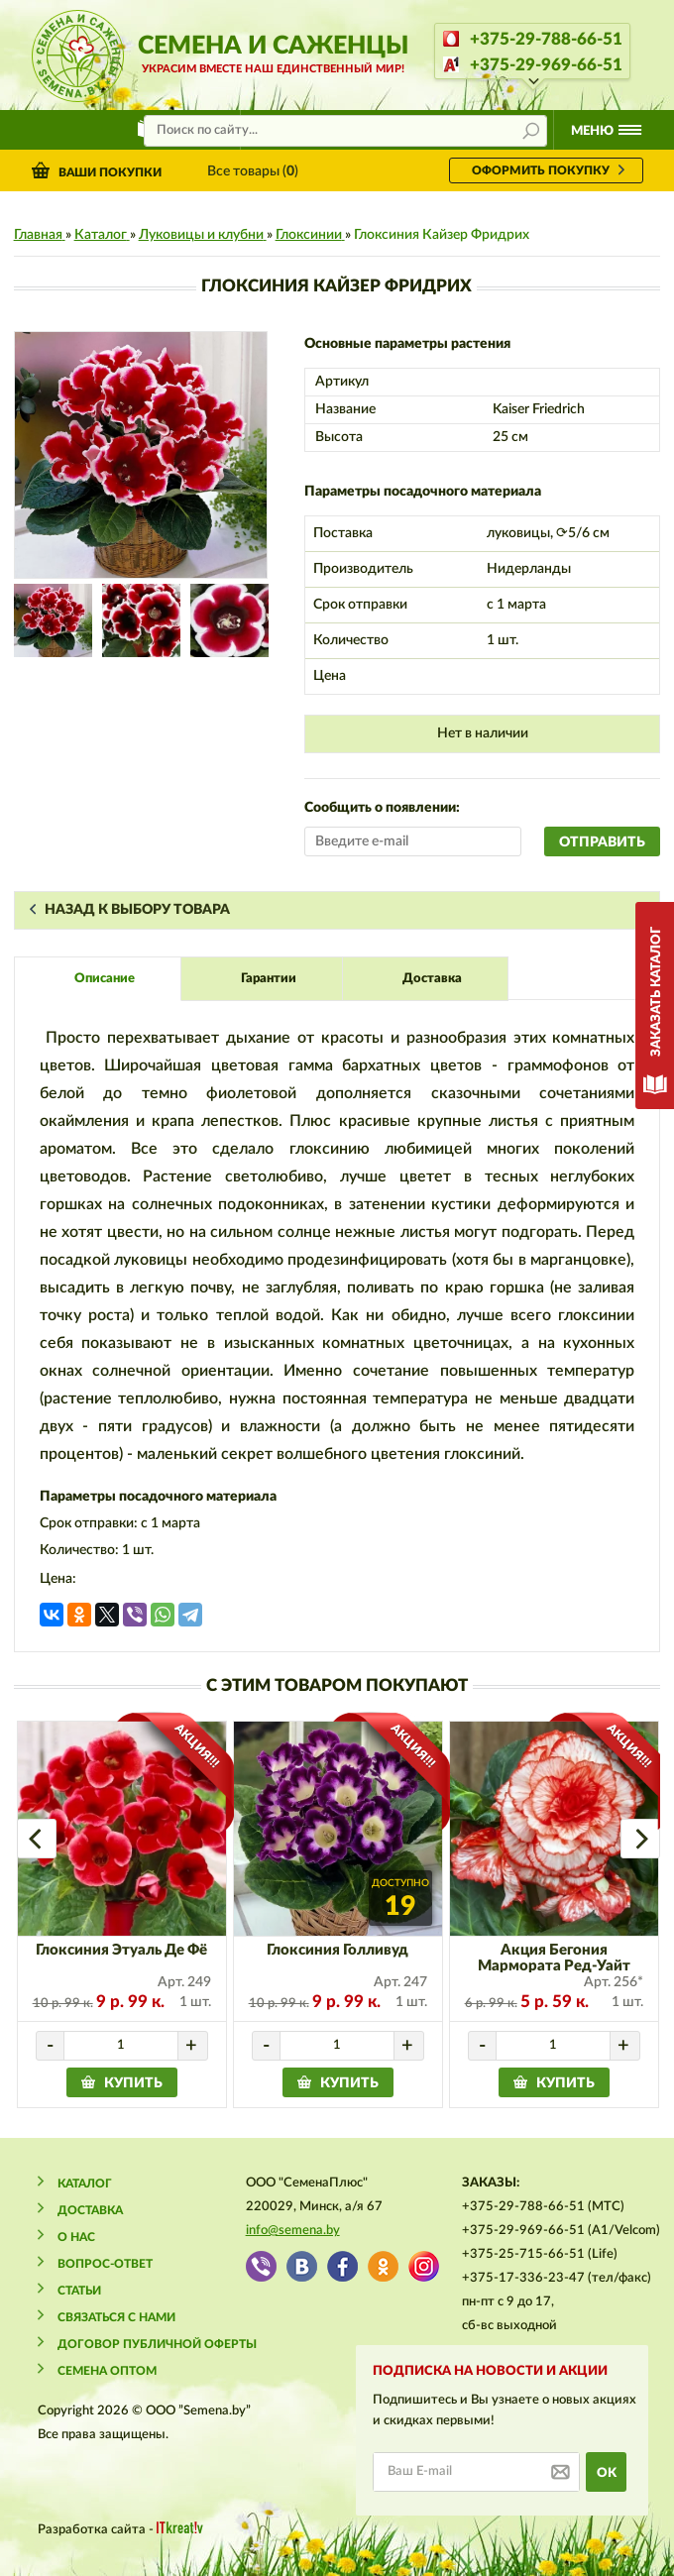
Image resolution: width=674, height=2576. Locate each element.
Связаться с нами (116, 2317)
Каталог (84, 2183)
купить (133, 2083)
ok (607, 2473)
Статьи (79, 2290)
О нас (76, 2237)
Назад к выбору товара (137, 910)
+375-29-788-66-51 (546, 39)
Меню (592, 131)
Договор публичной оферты (157, 2344)
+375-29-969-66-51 (546, 64)
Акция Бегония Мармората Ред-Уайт (554, 1958)
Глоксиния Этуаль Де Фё (121, 1950)
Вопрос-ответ (105, 2264)
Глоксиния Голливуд (337, 1950)
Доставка (90, 2210)
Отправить (602, 842)
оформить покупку (541, 170)
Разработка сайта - (120, 2528)
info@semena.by (293, 2230)
